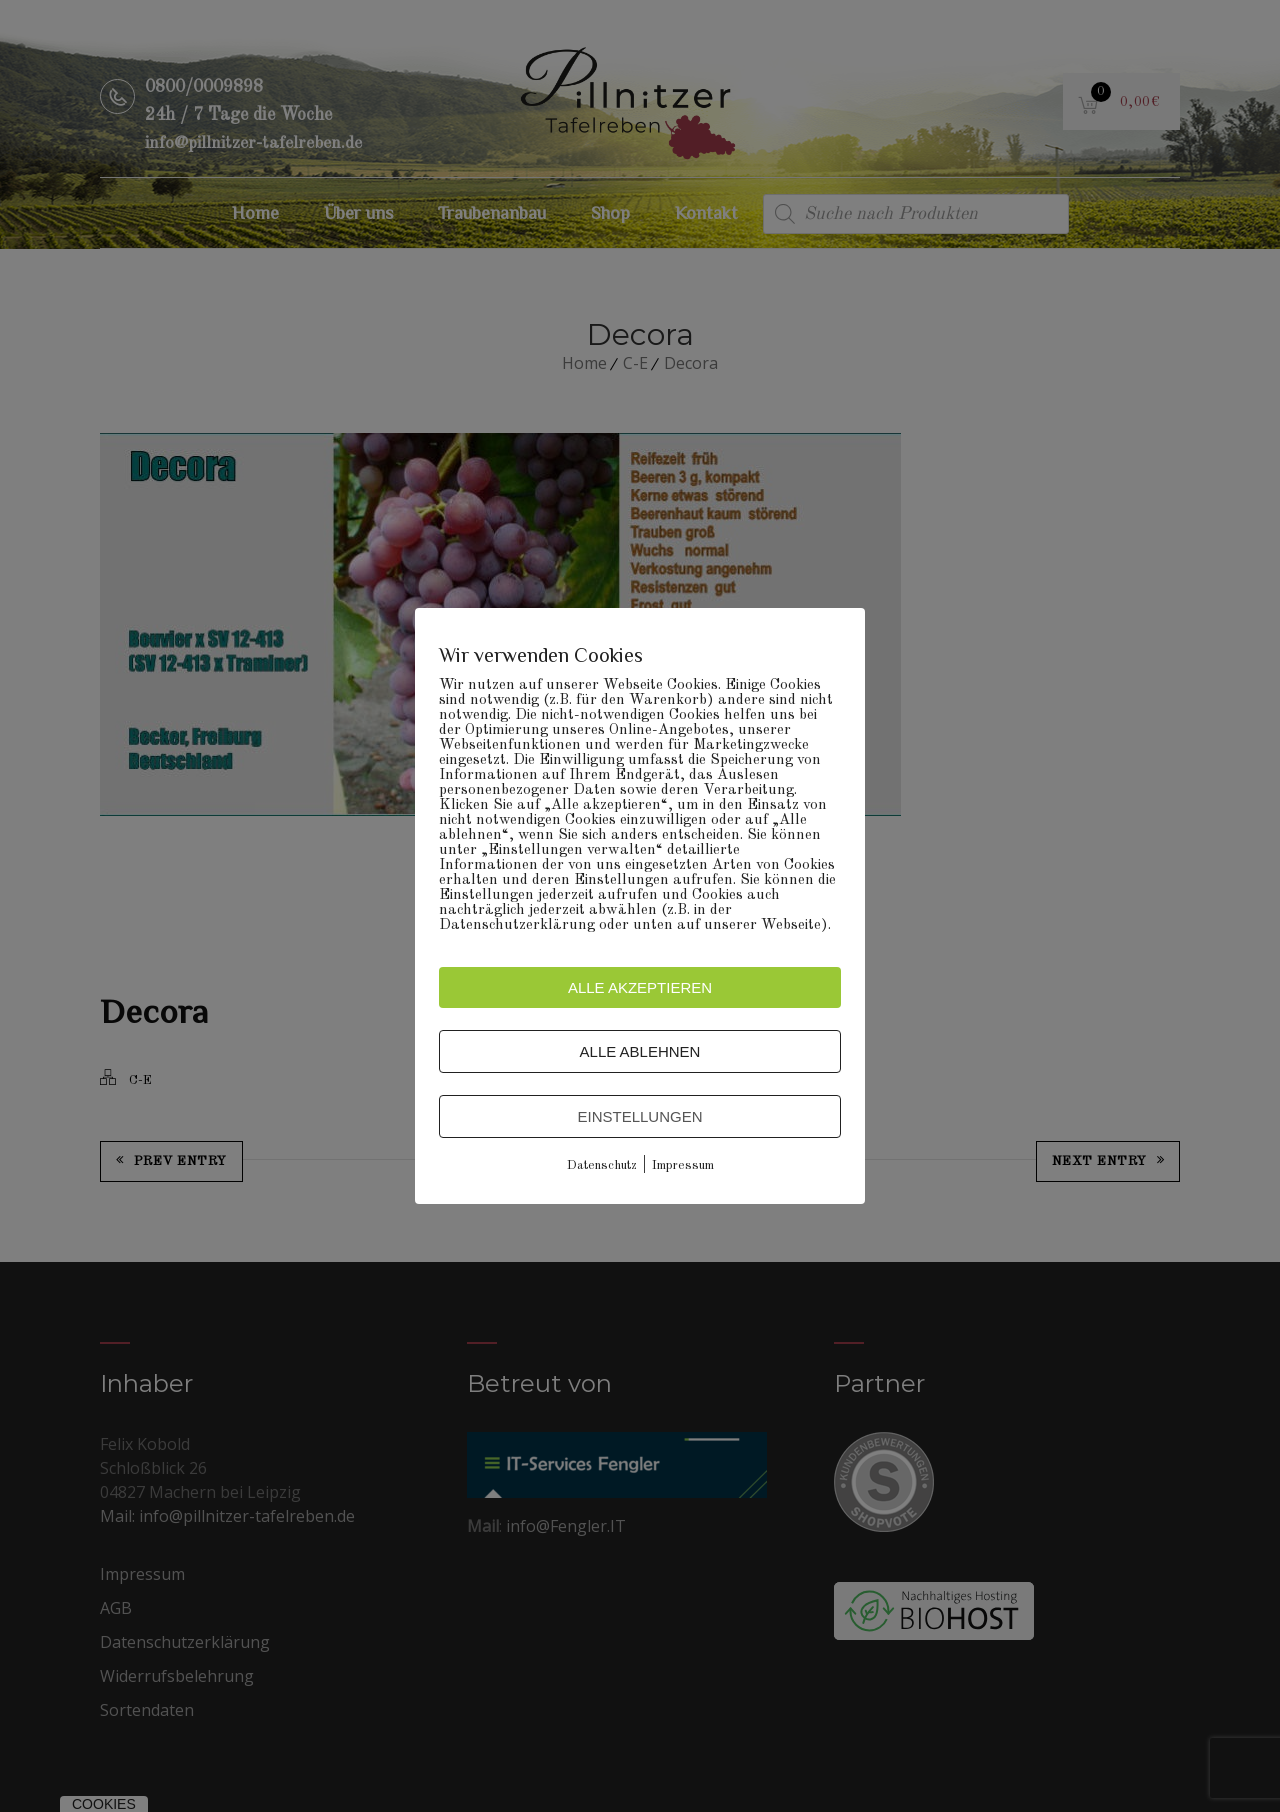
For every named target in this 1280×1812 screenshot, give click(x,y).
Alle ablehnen (640, 1051)
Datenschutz (602, 1165)
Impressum (683, 1165)
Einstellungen (639, 1116)
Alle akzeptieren (640, 987)
